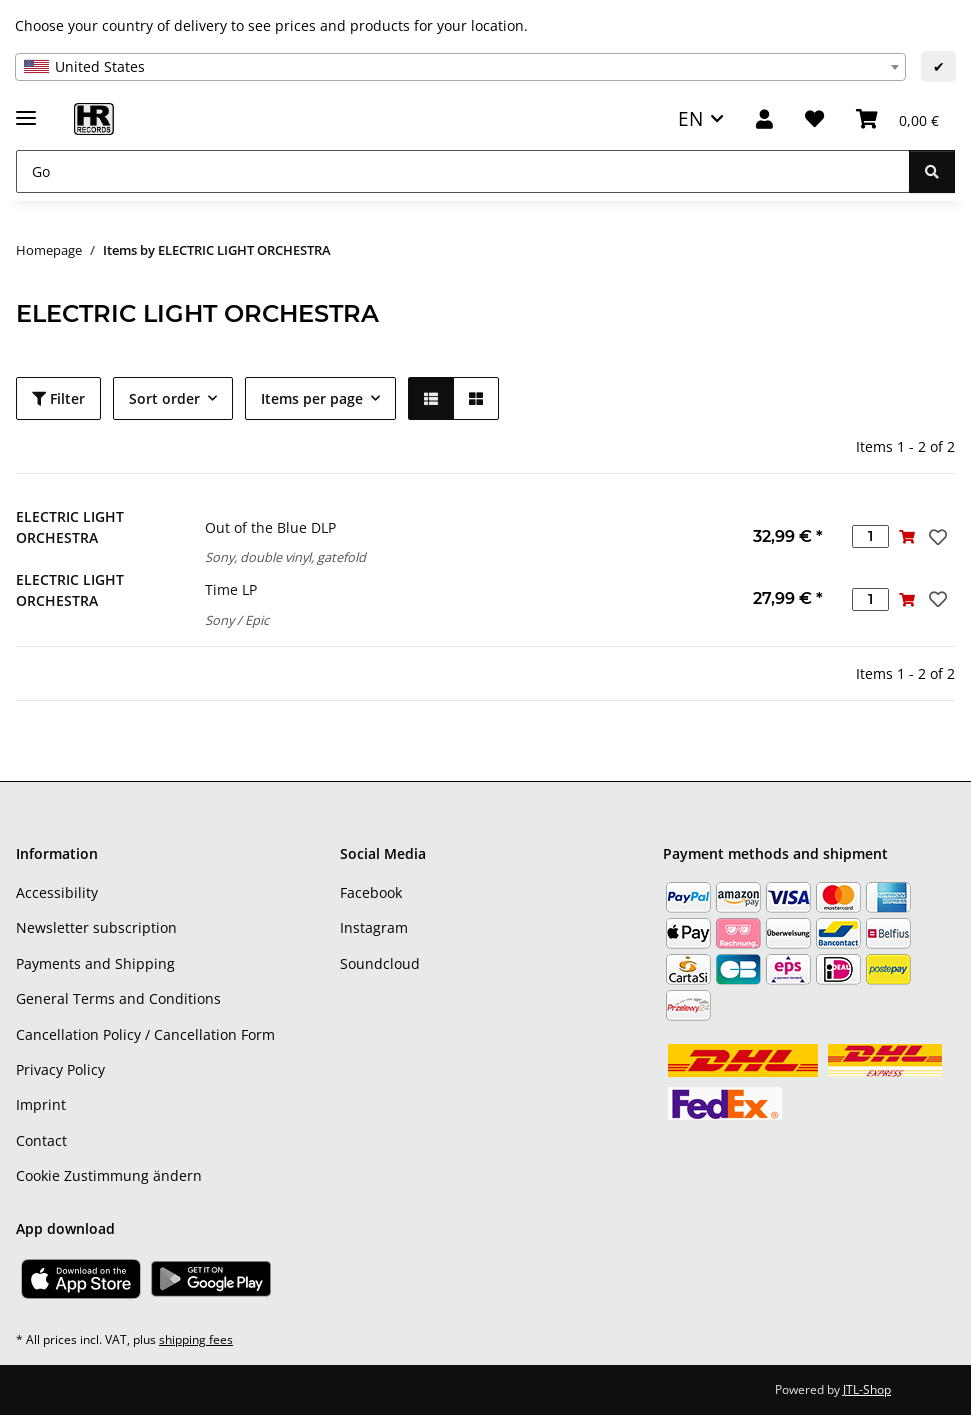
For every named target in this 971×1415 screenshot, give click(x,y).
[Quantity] (870, 536)
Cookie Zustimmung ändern (109, 1175)
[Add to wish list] (936, 537)
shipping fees (196, 1339)
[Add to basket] (907, 536)
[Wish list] (814, 119)
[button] (764, 119)
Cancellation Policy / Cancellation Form (145, 1034)
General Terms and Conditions (118, 998)
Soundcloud (380, 963)
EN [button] (690, 118)
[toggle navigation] (26, 109)
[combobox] (460, 67)
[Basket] (897, 119)
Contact (41, 1140)
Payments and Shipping (95, 963)
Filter (58, 398)
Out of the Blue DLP (270, 527)
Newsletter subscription (96, 927)
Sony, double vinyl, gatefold (285, 557)
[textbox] (460, 67)
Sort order (164, 398)
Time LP (231, 589)
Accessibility (57, 892)
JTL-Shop (867, 1389)
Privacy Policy (60, 1069)
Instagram (374, 927)
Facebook (371, 892)
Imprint (41, 1104)
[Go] (463, 171)
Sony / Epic (237, 620)
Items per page (312, 398)
